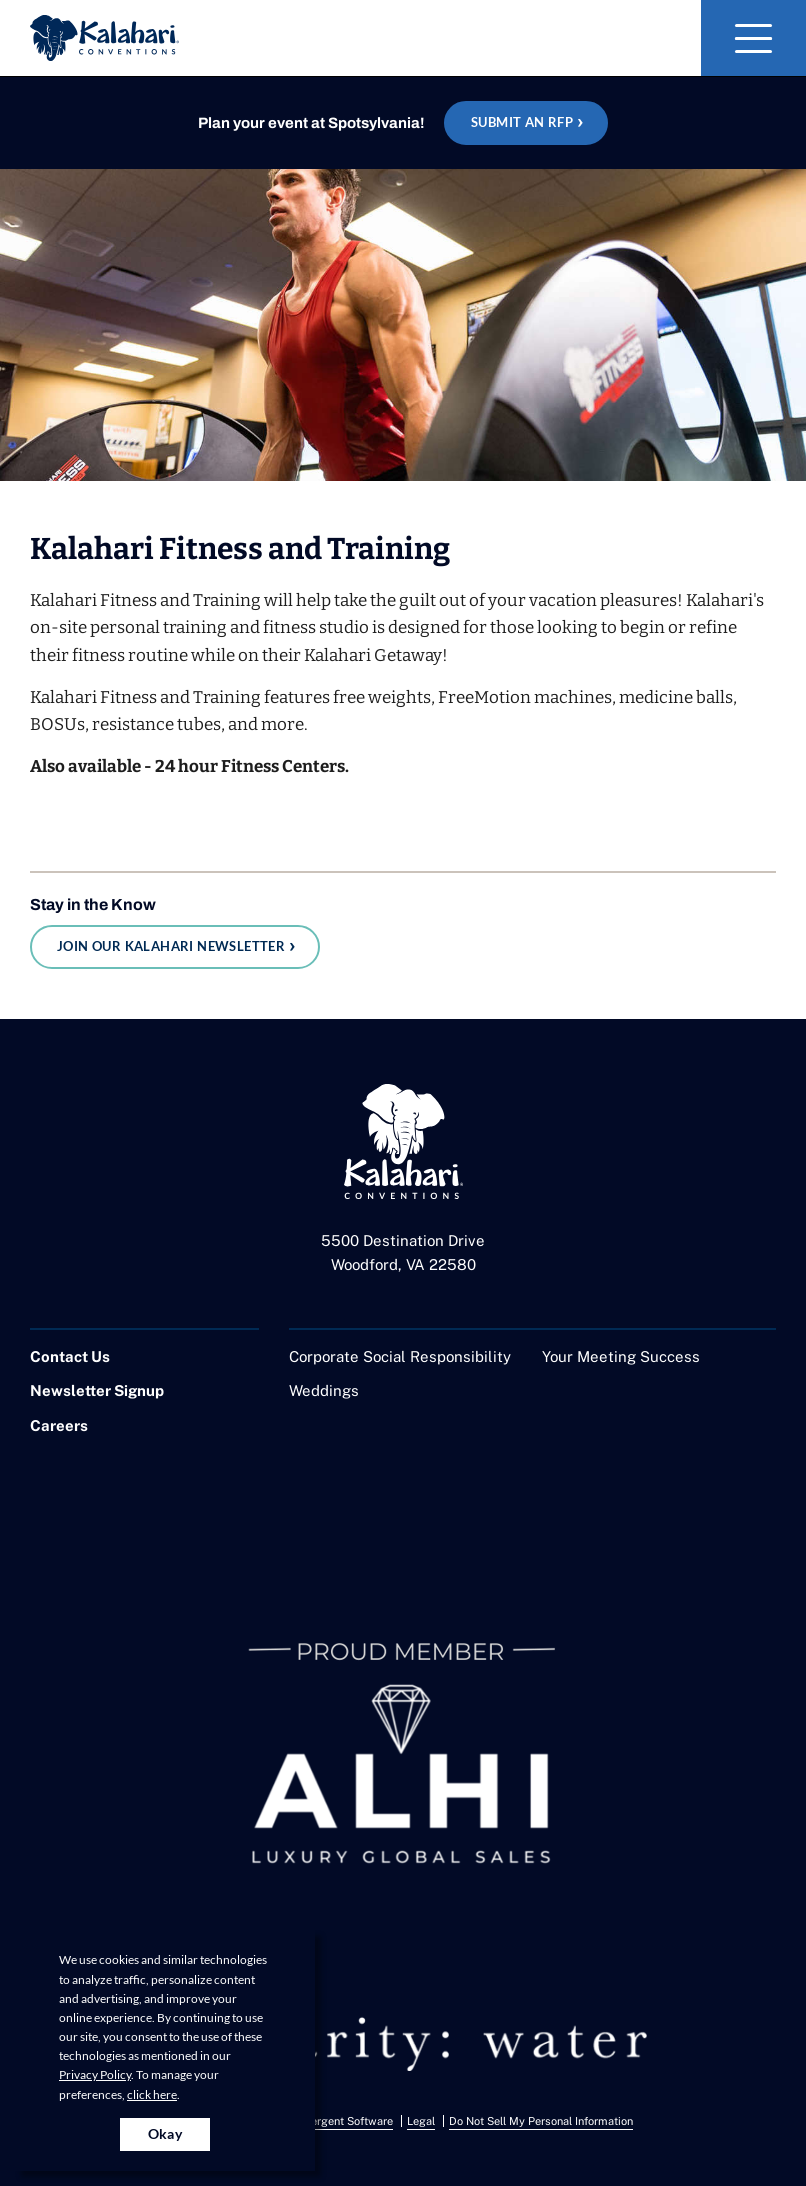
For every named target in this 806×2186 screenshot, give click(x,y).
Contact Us (70, 1356)
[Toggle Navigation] (753, 38)
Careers (59, 1425)
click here (152, 2094)
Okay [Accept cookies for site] (165, 2133)
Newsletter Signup (97, 1390)
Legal (421, 2121)
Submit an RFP (522, 122)
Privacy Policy (95, 2074)
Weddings (324, 1390)
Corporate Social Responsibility (400, 1356)
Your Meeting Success (621, 1356)
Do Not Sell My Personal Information (541, 2121)
